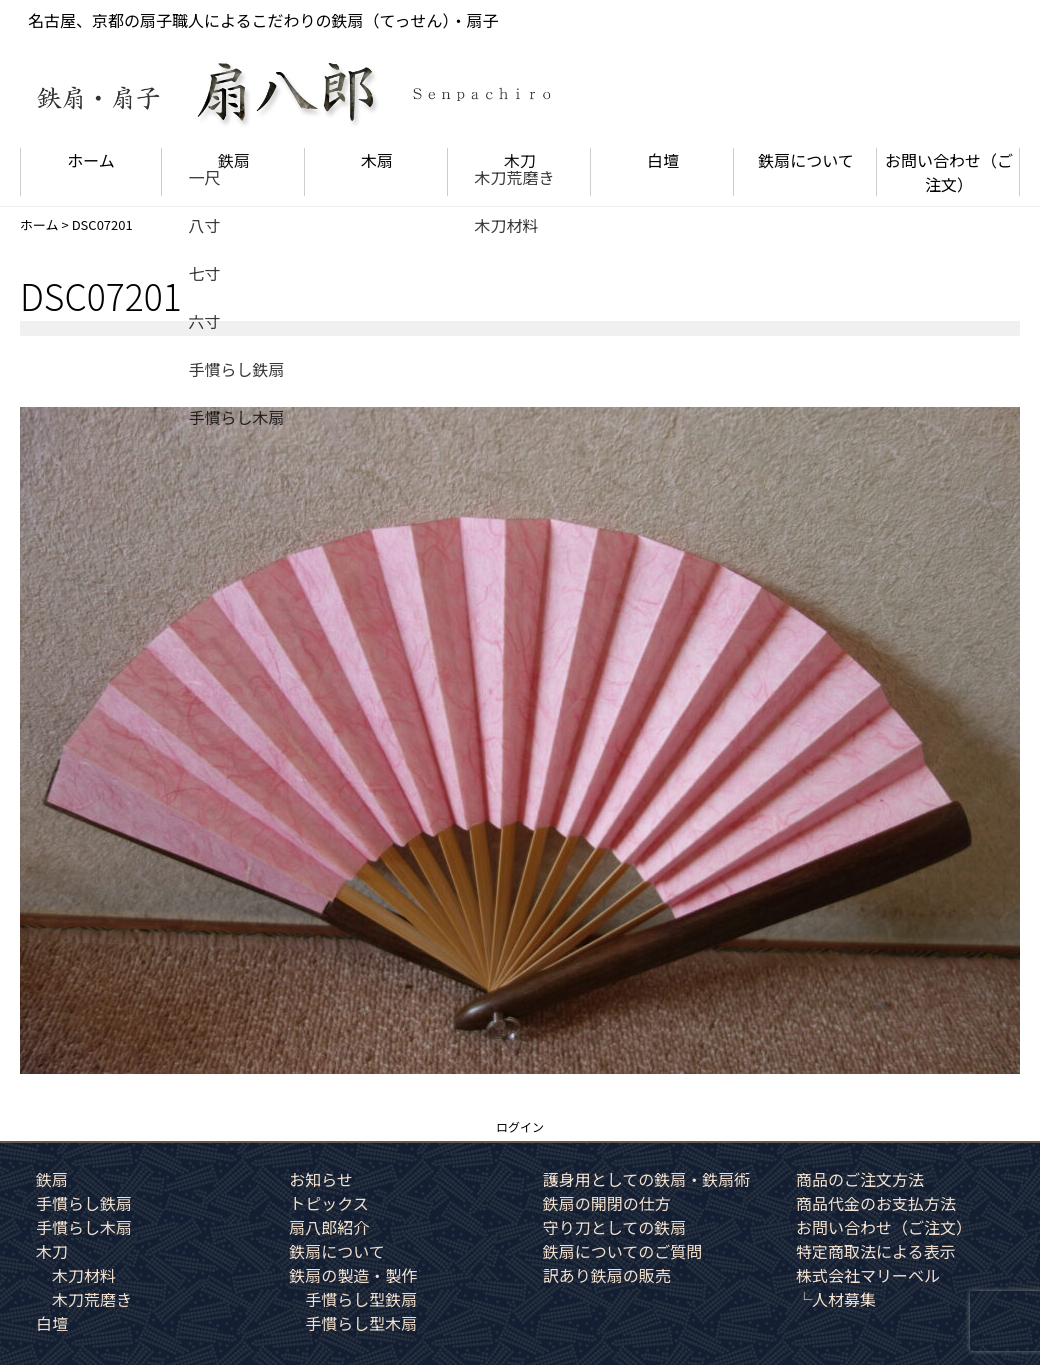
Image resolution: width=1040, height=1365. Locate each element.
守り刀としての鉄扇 (615, 1227)
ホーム (91, 160)
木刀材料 (84, 1275)
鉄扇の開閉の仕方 (607, 1203)
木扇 (377, 160)
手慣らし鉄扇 (84, 1203)
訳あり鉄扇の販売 (607, 1275)
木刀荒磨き (92, 1299)
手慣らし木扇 (84, 1227)
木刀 (520, 160)
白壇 (663, 160)
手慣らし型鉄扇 (361, 1299)
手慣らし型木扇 (361, 1323)
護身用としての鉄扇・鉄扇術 (647, 1179)
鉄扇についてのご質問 (623, 1251)
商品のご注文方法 (860, 1179)
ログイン (520, 1126)
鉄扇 (234, 160)
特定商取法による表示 (876, 1251)
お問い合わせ (949, 172)
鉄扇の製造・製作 (353, 1275)
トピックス (329, 1203)
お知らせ (321, 1179)
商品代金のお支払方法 (876, 1203)
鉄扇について (806, 160)
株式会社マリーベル (868, 1275)
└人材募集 (836, 1299)
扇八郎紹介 (329, 1227)
